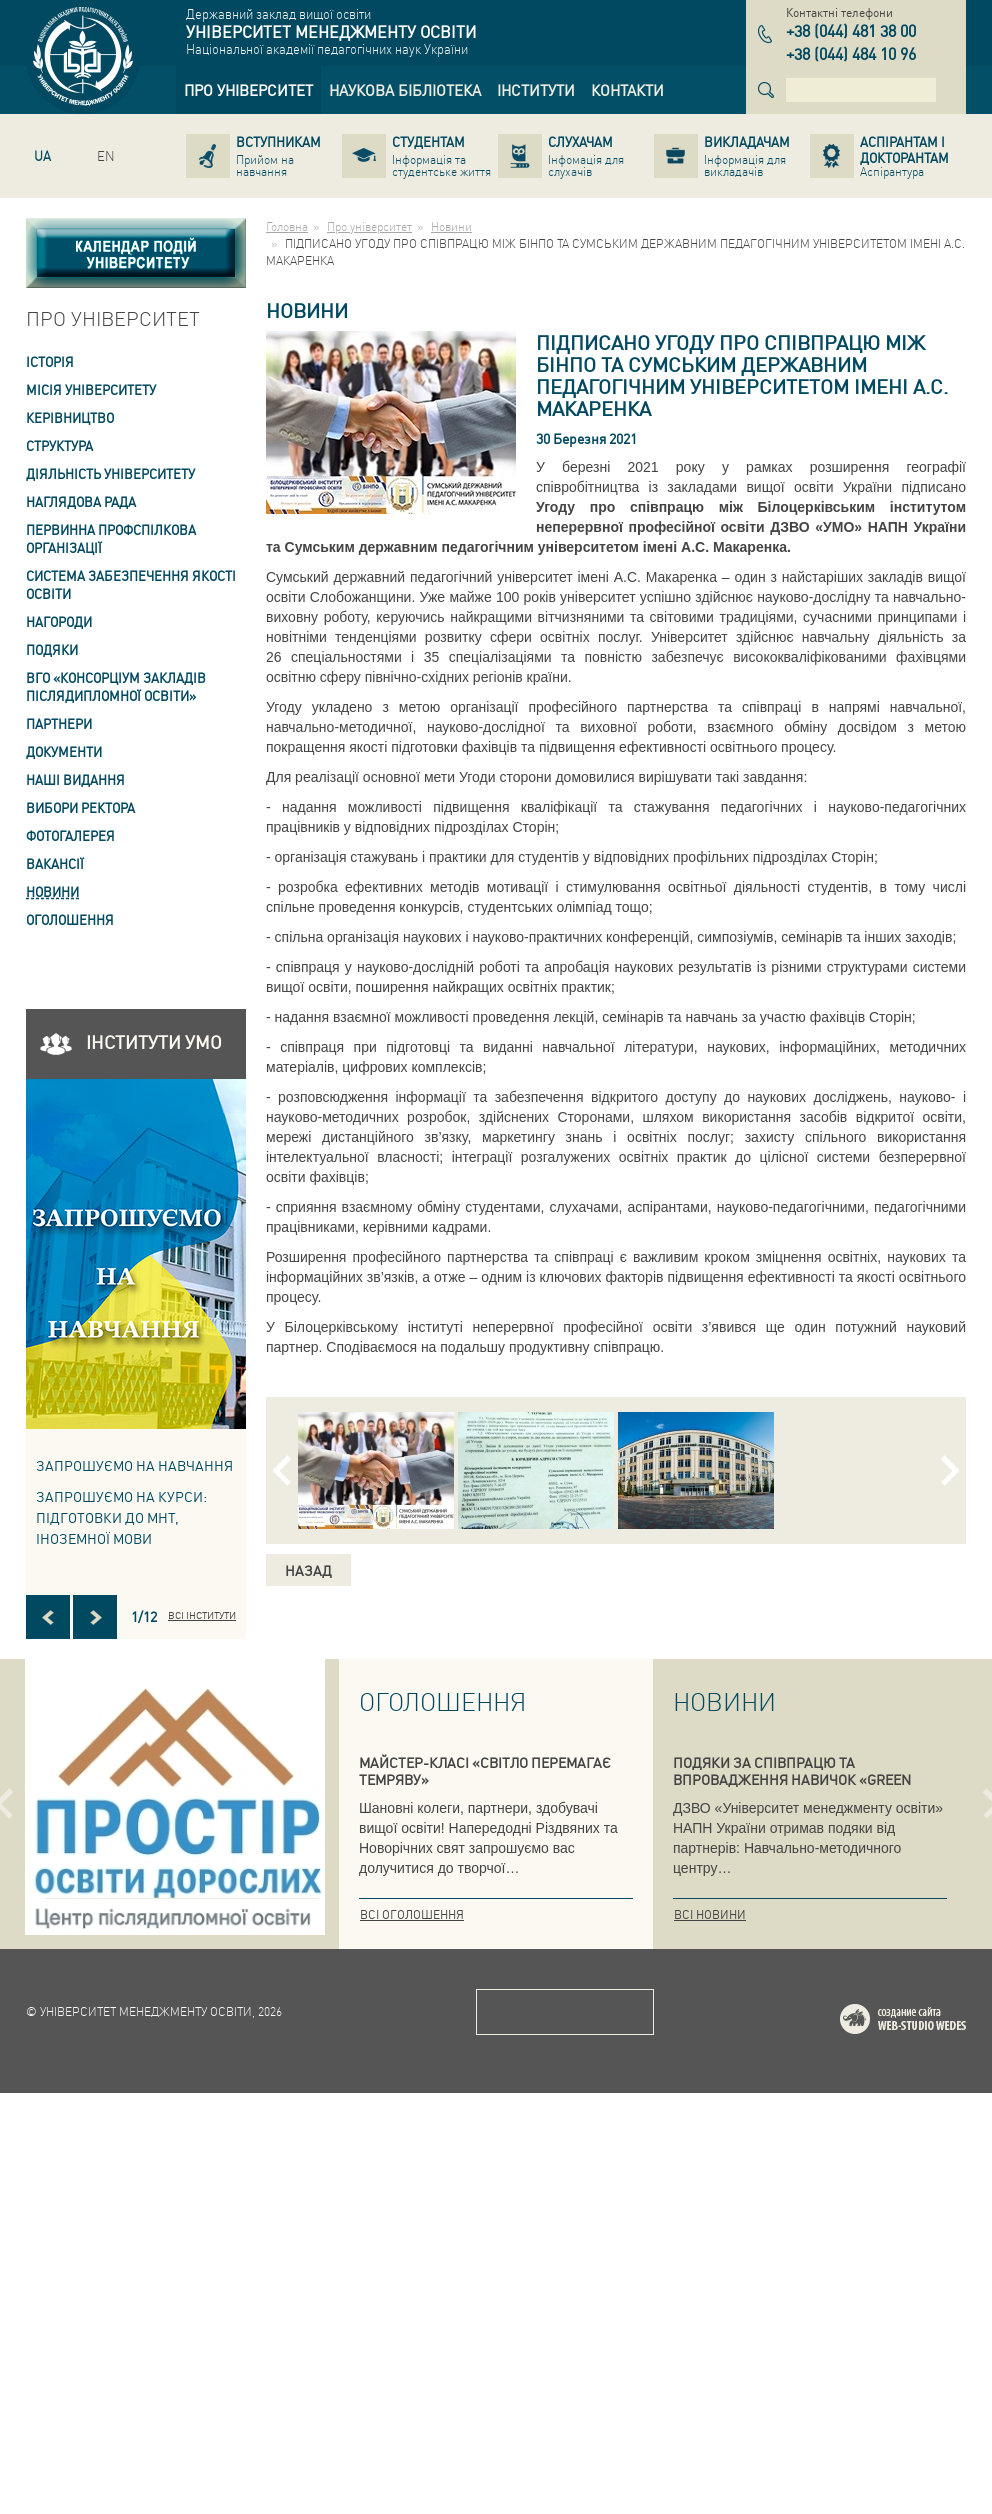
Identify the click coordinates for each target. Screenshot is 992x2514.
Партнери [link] (59, 723)
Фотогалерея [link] (70, 835)
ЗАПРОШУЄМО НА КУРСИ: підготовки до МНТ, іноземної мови (121, 1517)
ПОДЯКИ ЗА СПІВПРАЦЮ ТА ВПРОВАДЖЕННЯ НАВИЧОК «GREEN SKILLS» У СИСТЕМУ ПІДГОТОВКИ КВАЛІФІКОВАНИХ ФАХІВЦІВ (792, 1787)
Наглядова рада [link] (81, 501)
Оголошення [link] (70, 919)
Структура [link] (59, 445)
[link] (248, 90)
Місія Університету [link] (91, 389)
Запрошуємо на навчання (134, 1465)
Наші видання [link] (75, 779)
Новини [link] (52, 891)
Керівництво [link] (70, 417)
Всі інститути (202, 1615)
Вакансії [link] (55, 863)
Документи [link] (64, 751)
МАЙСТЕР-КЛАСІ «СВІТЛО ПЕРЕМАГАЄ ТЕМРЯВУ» (485, 1770)
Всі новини (710, 1914)
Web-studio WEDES (929, 2443)
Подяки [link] (52, 649)
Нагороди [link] (59, 621)
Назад (308, 1570)
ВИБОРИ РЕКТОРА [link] (80, 807)
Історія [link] (50, 361)
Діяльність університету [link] (110, 473)
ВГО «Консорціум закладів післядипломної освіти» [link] (116, 686)
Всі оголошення (412, 1914)
